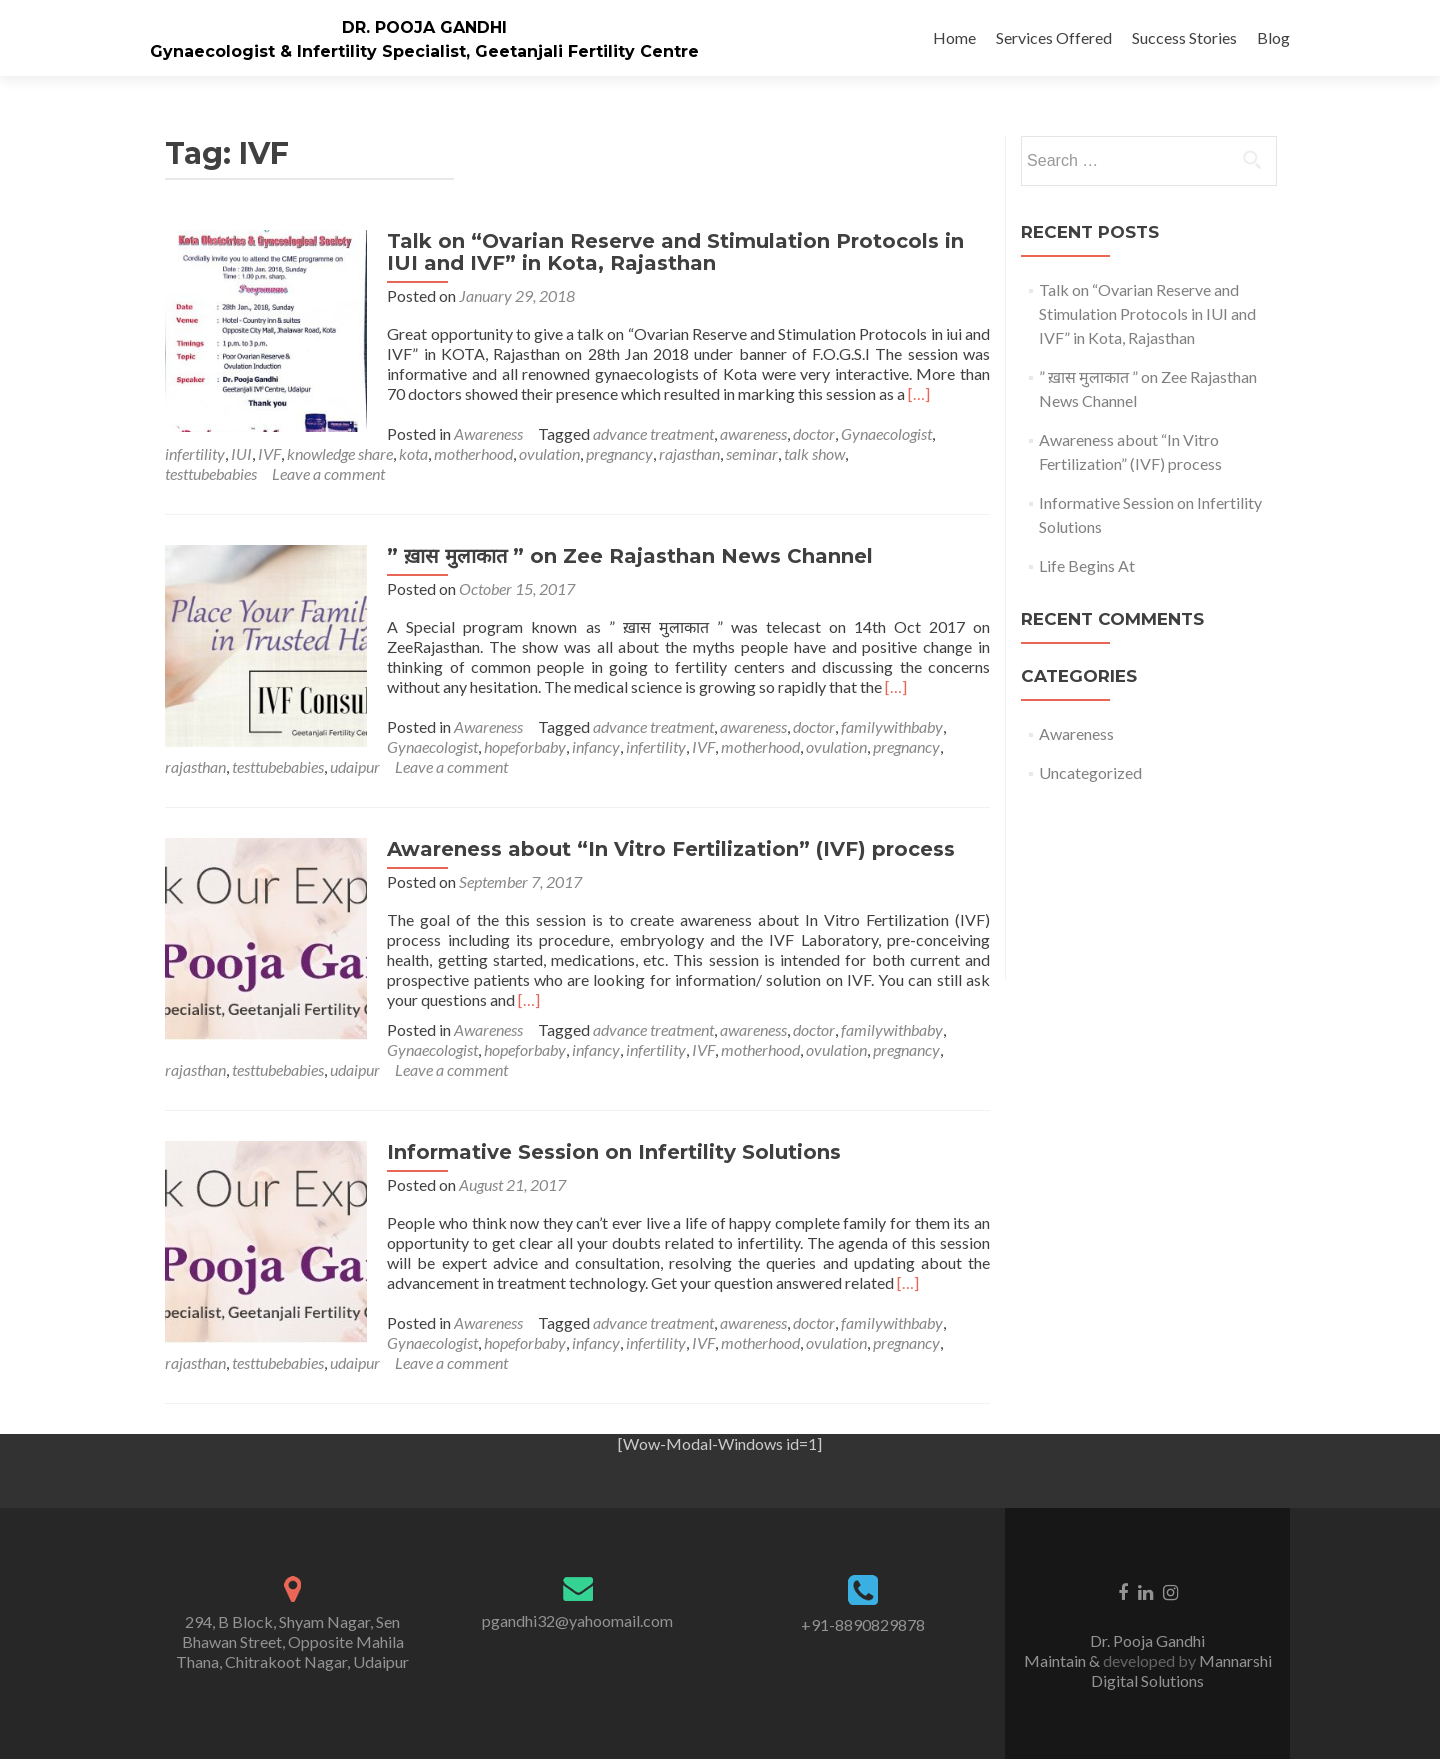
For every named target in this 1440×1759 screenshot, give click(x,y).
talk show (814, 453)
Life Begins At (1087, 565)
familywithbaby (890, 726)
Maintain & (1063, 1660)
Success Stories (1184, 37)
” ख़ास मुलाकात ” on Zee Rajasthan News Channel (628, 556)
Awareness (486, 433)
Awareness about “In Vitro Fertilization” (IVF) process (669, 849)
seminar (752, 453)
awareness (751, 433)
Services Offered (1054, 37)
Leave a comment (328, 473)
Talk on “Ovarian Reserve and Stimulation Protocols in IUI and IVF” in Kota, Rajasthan (673, 252)
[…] (917, 393)
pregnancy (619, 453)
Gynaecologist (884, 433)
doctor (812, 433)
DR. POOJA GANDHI (424, 27)
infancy (594, 746)
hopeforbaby (523, 746)
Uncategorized (1090, 772)
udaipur (355, 766)
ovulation (549, 453)
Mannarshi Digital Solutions (1181, 1670)
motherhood (473, 453)
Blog (1273, 37)
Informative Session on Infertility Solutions (612, 1152)
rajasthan (689, 453)
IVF (269, 453)
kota (413, 453)
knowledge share (340, 453)
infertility (195, 453)
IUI (241, 453)
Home (954, 37)
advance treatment (651, 433)
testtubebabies (211, 473)
